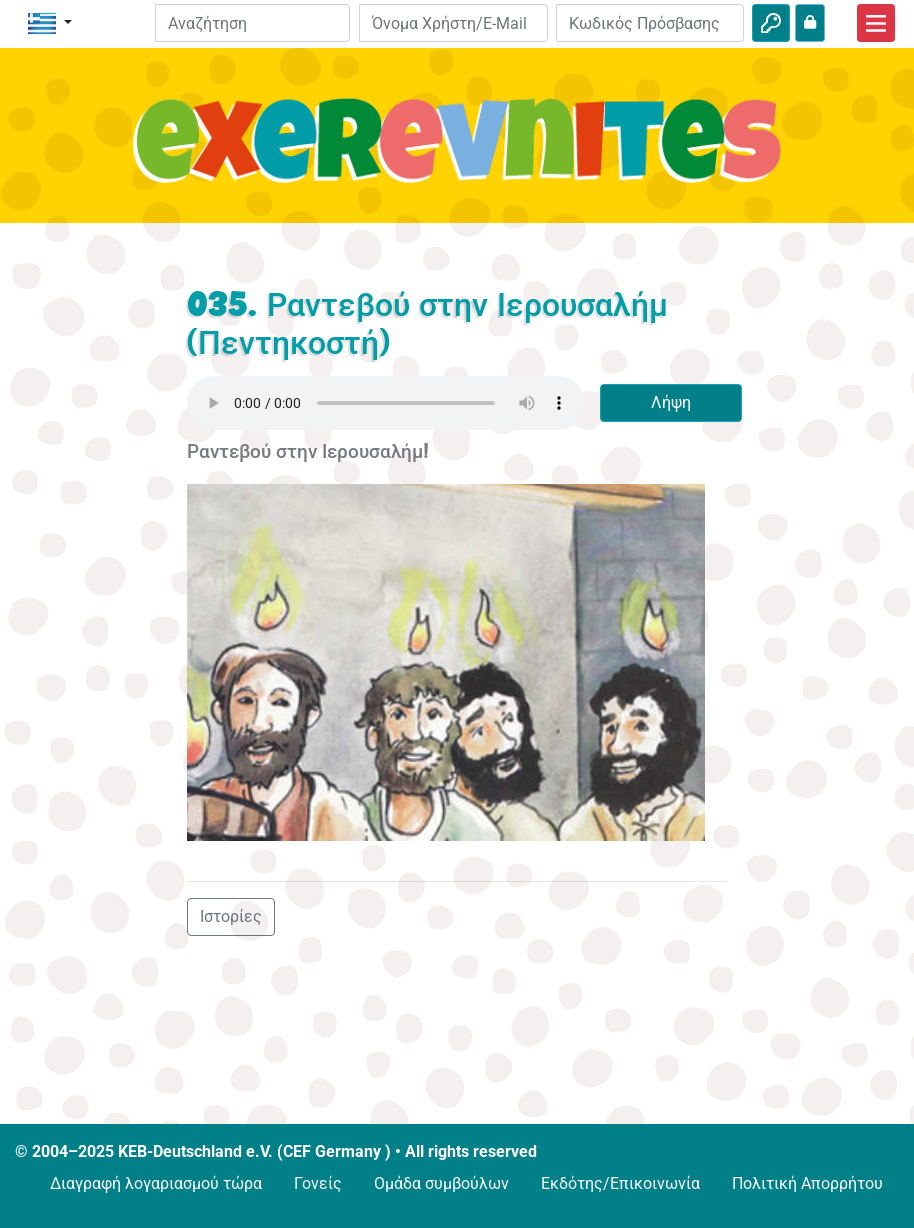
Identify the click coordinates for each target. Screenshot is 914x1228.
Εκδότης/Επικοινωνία (620, 1183)
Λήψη (671, 402)
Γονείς (318, 1183)
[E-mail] (453, 23)
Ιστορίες (231, 916)
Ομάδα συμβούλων (441, 1183)
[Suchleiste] (252, 23)
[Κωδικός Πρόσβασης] (650, 23)
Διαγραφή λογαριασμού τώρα (156, 1183)
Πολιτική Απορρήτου (807, 1183)
